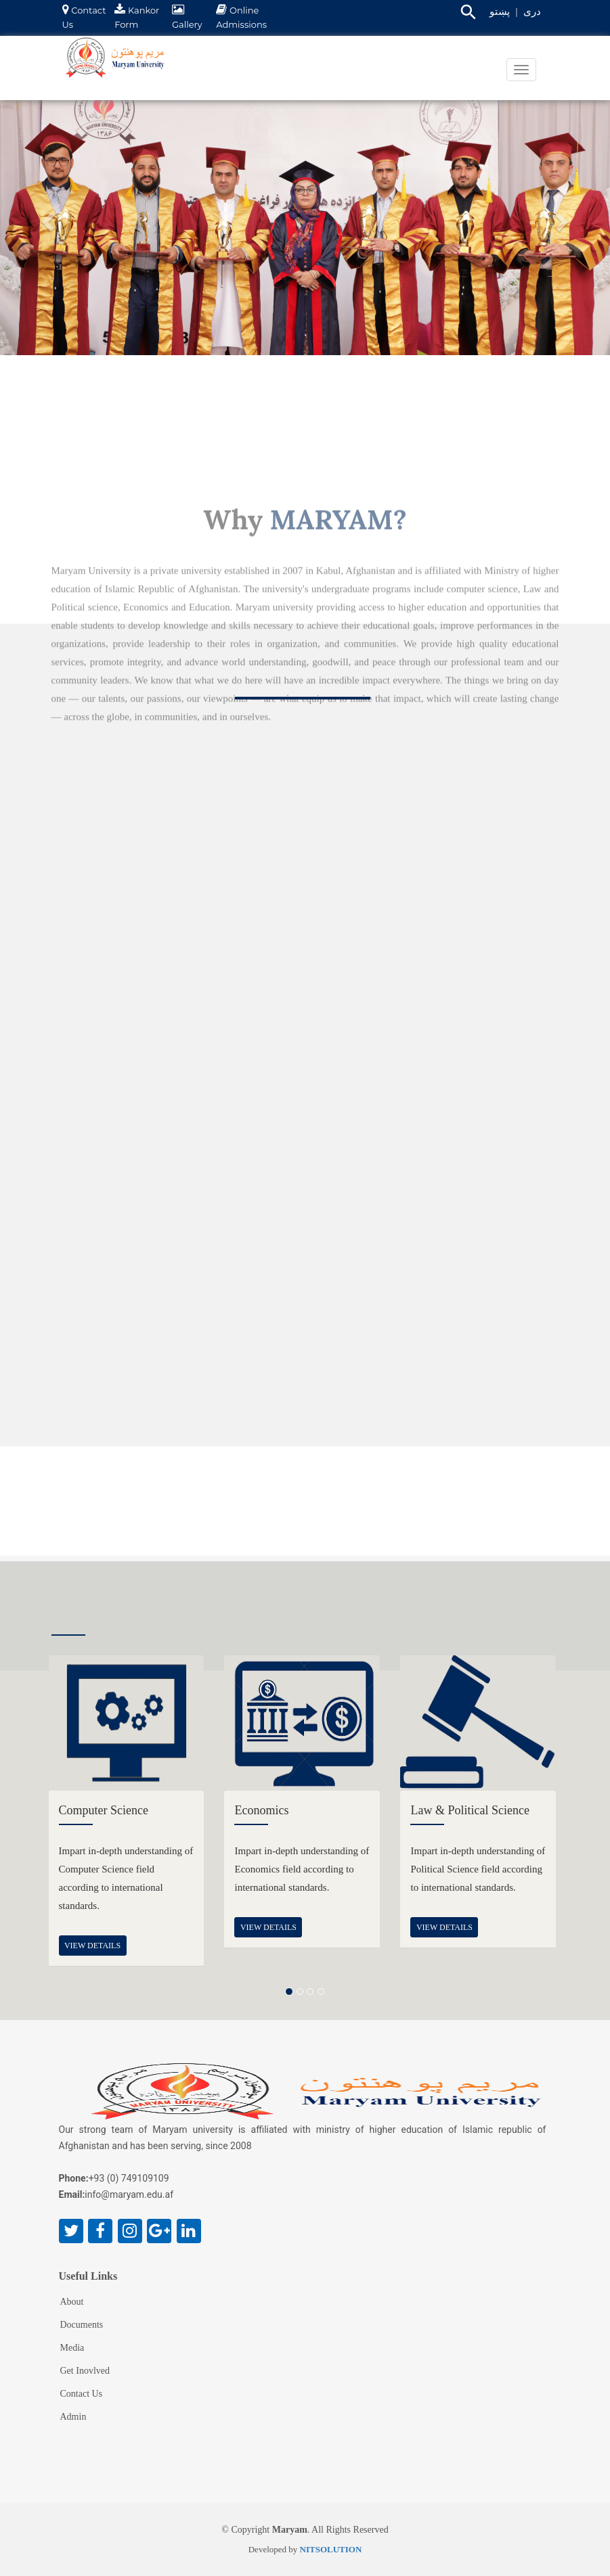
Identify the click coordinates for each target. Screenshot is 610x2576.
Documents (82, 2325)
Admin (73, 2417)
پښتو (499, 11)
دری (532, 11)
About (72, 2302)
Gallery (187, 24)
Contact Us (81, 2394)
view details (92, 1945)
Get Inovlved (85, 2371)
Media (72, 2348)
